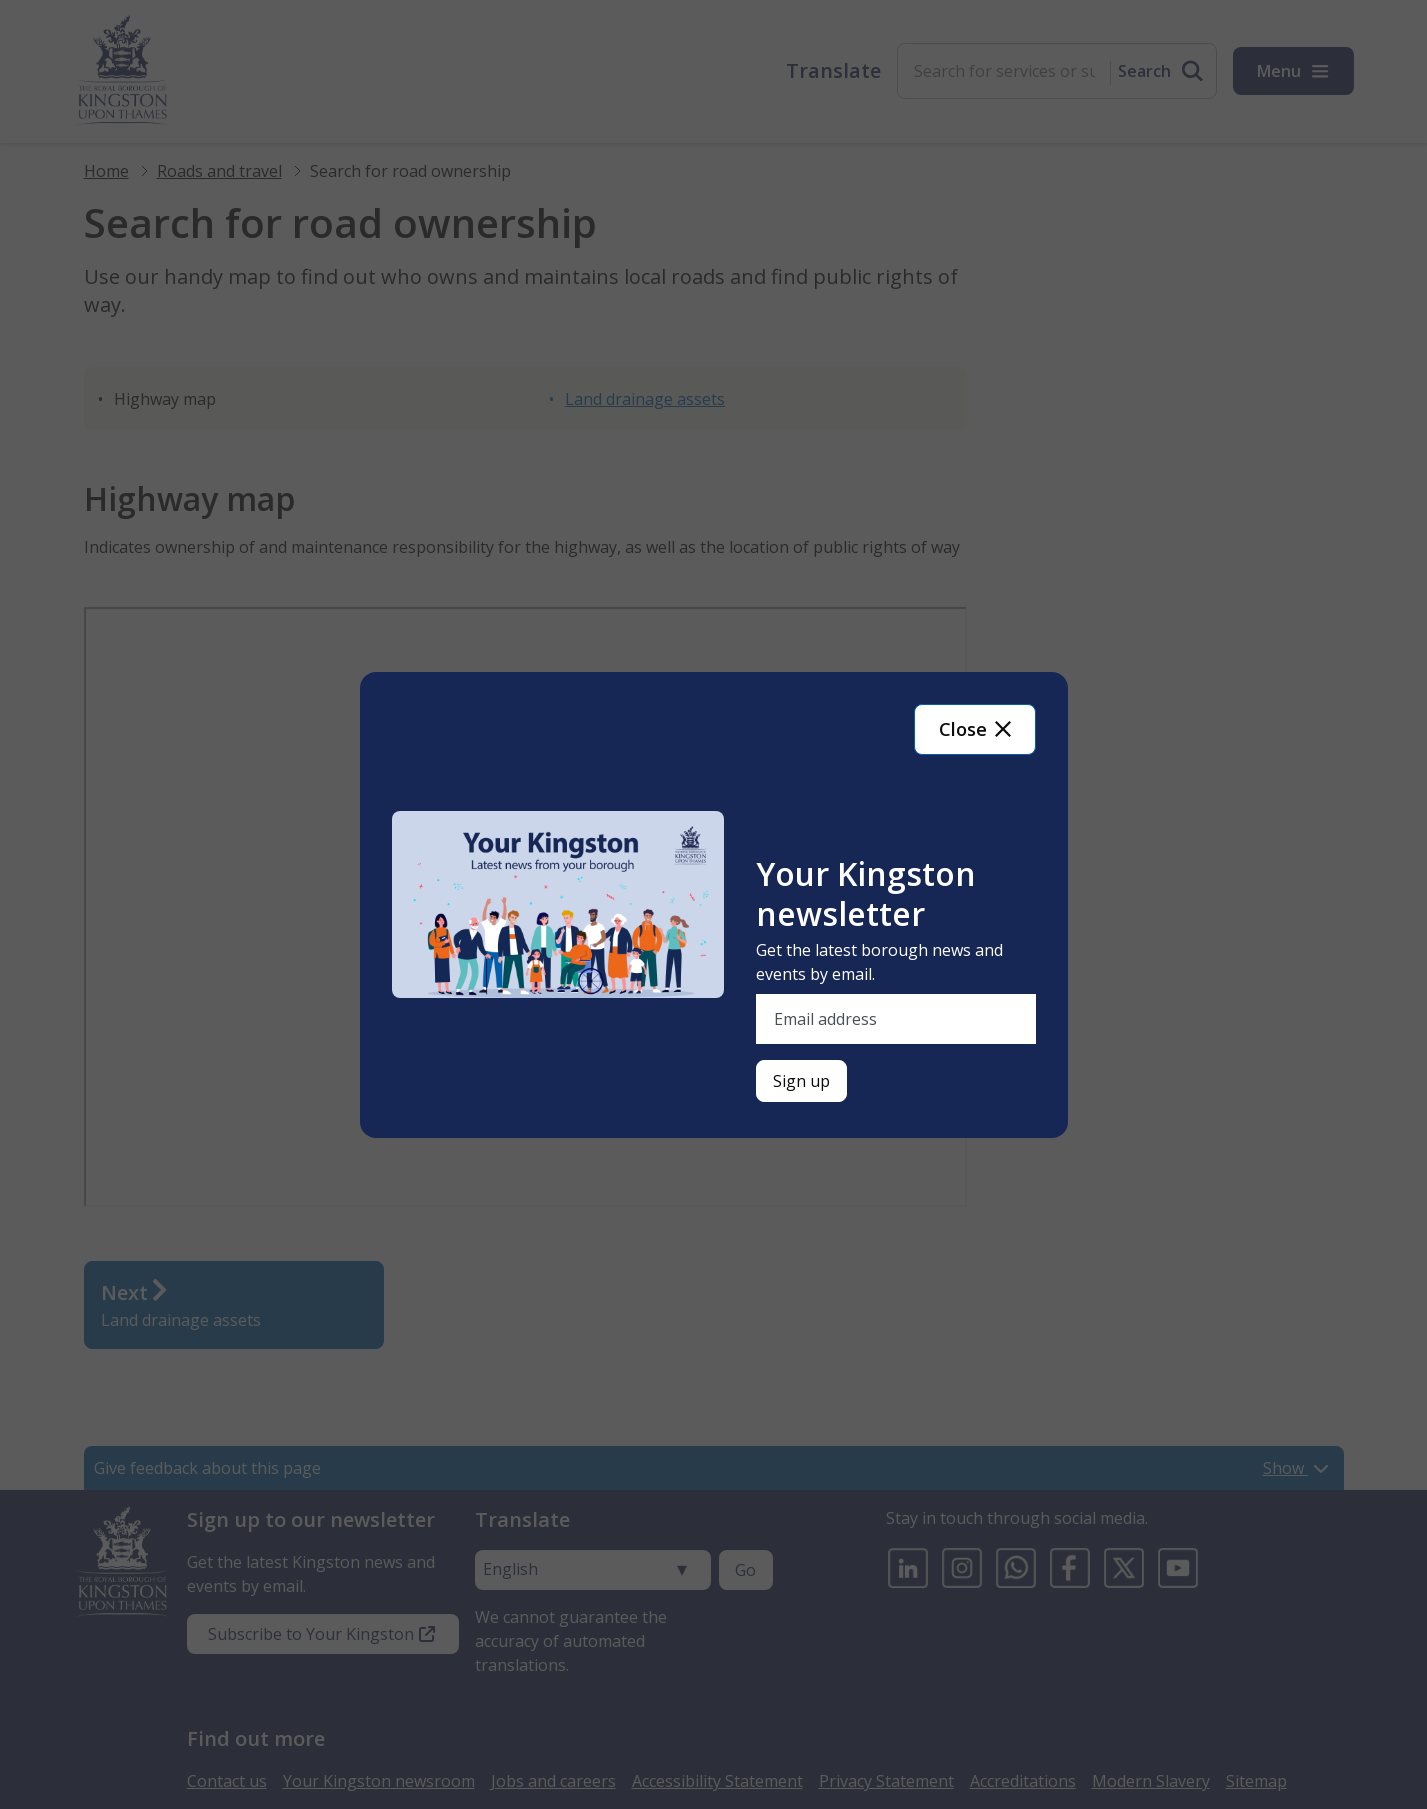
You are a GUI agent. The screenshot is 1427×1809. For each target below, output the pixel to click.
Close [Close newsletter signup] (975, 729)
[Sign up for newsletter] (801, 1081)
